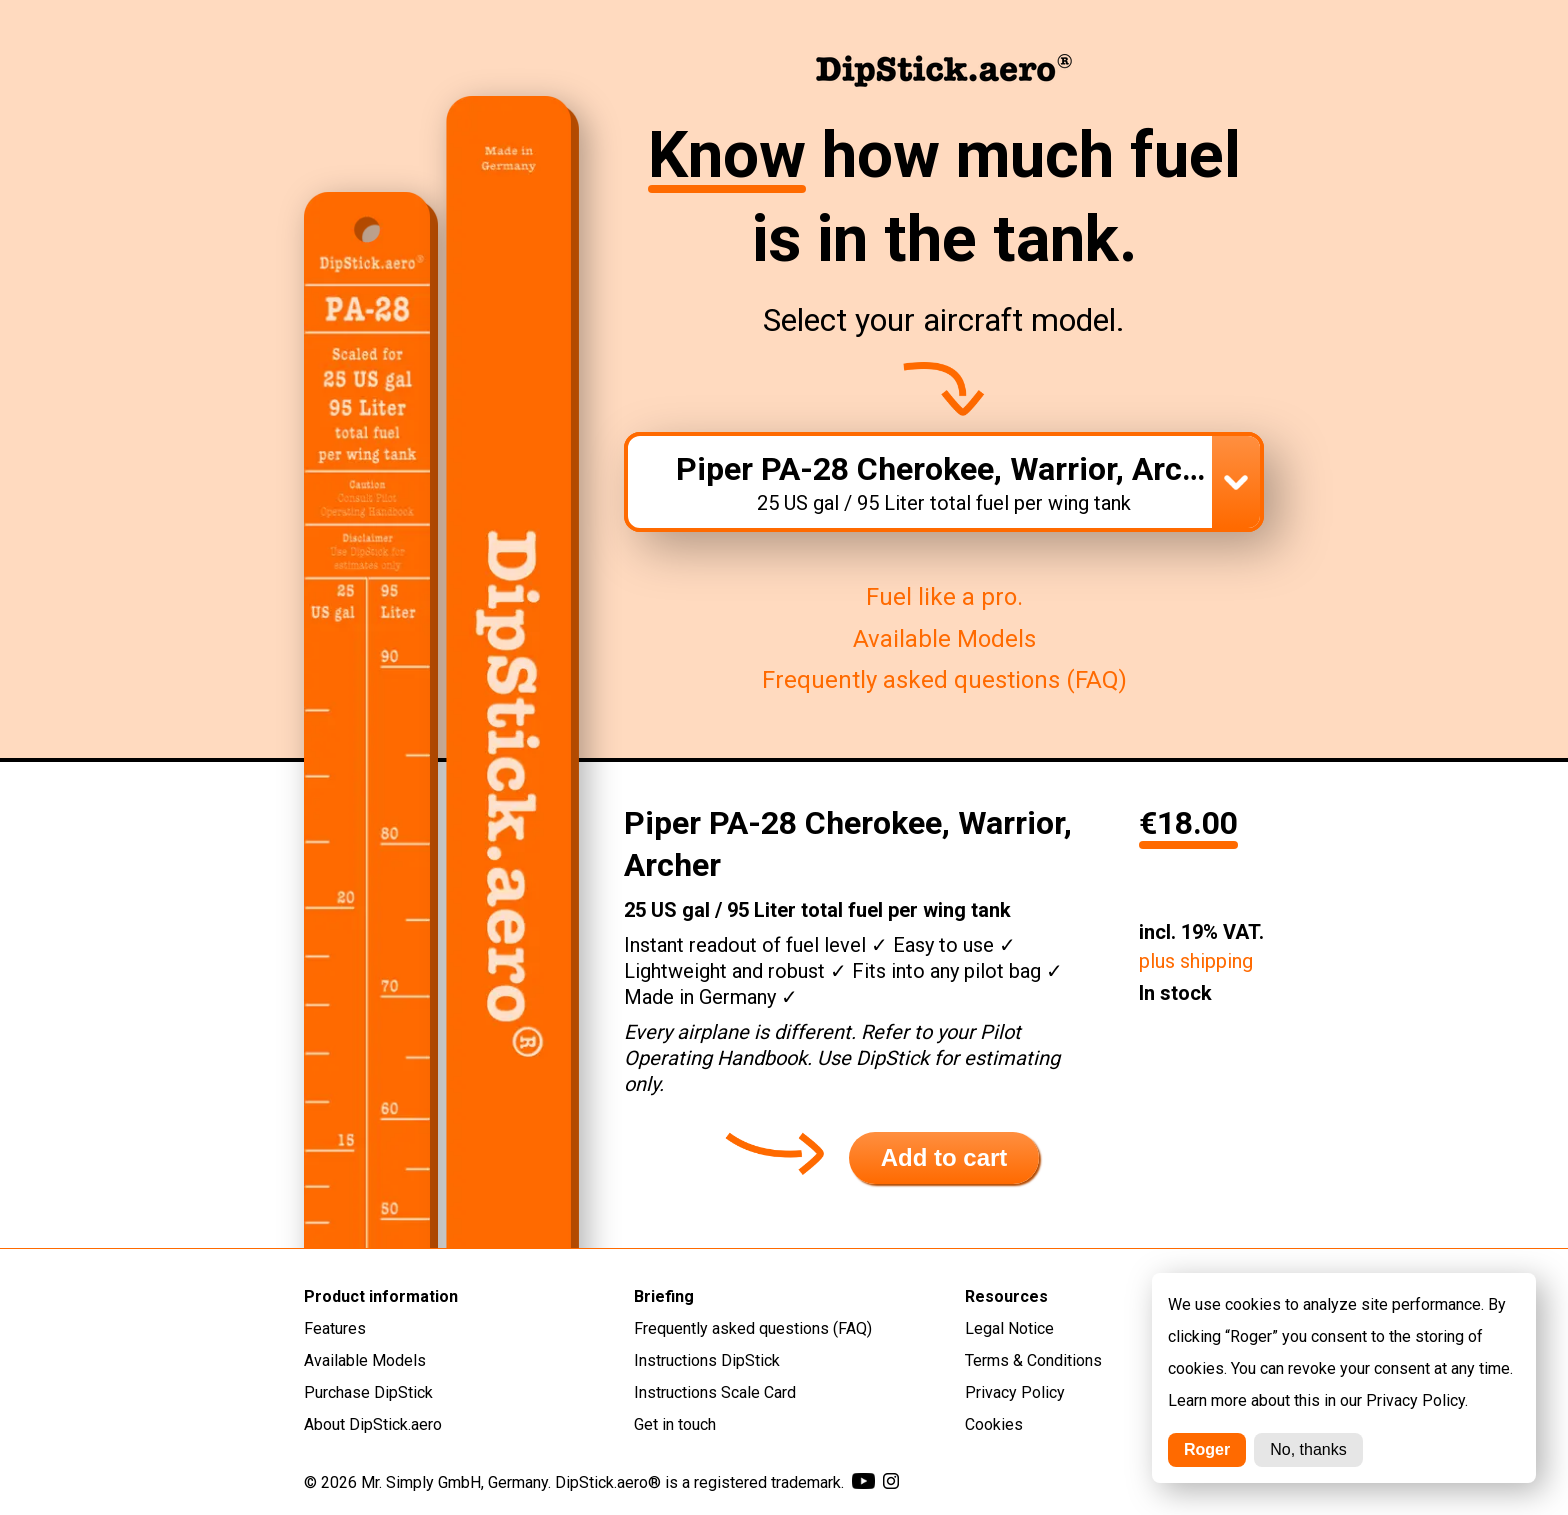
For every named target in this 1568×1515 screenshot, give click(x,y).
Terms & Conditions (1033, 1360)
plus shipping (1196, 961)
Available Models (944, 639)
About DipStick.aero (373, 1424)
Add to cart (944, 1157)
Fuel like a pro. (944, 597)
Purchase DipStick (368, 1392)
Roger (1207, 1449)
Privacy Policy (1015, 1392)
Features (335, 1328)
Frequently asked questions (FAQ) (944, 680)
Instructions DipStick (707, 1360)
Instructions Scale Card (715, 1392)
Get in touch (675, 1424)
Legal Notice (1009, 1328)
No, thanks (1308, 1449)
